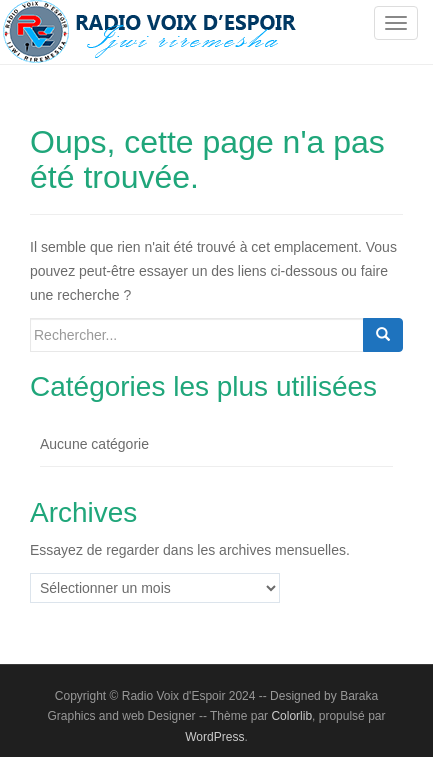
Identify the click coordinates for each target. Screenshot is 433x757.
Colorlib (291, 716)
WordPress (214, 737)
